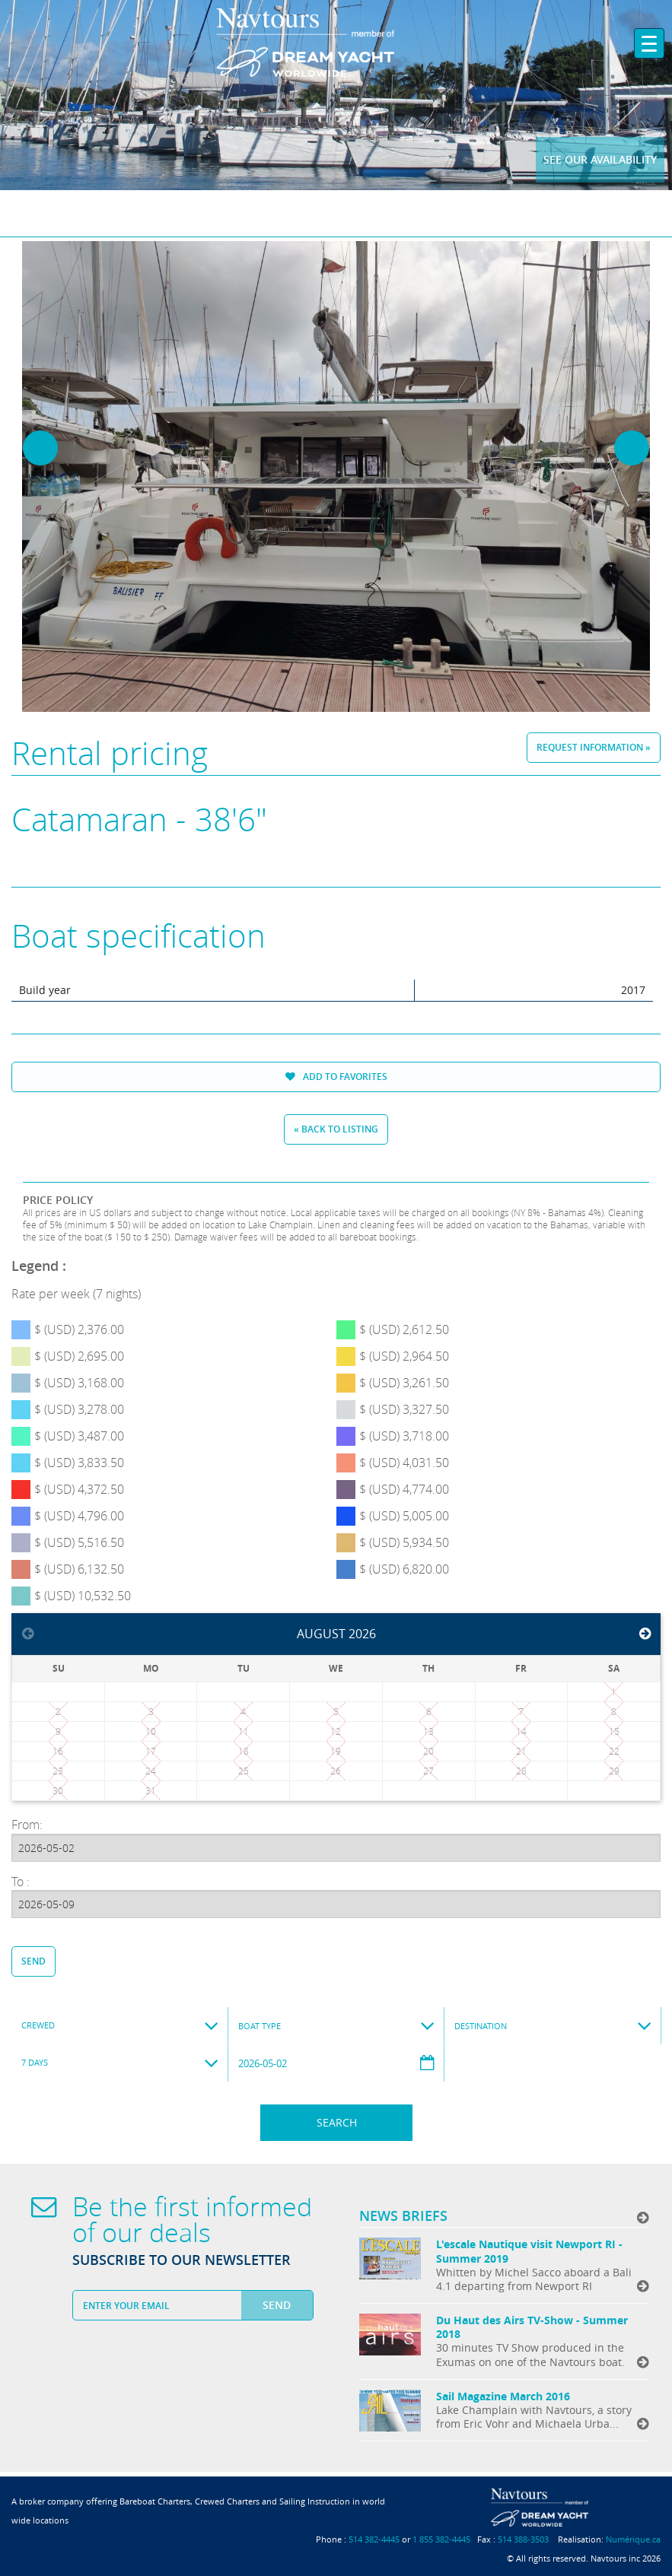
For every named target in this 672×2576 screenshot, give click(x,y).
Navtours (336, 42)
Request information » (594, 747)
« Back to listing (336, 1129)
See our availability (600, 159)
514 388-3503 (523, 2539)
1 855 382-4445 (441, 2539)
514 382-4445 (374, 2539)
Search (337, 2122)
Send (33, 1961)
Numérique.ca (633, 2539)
